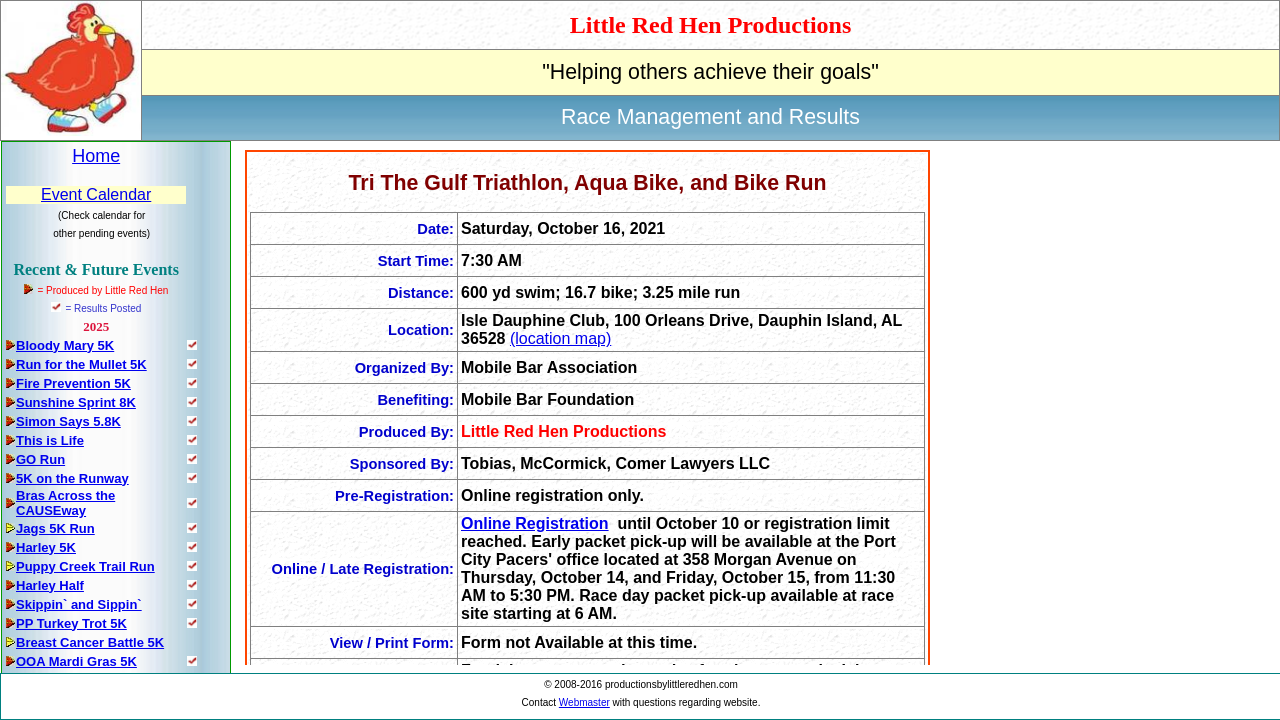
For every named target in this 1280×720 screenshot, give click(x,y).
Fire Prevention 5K (73, 383)
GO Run (40, 459)
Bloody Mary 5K (65, 345)
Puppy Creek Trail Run (85, 566)
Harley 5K (46, 547)
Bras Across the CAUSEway (65, 503)
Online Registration (535, 523)
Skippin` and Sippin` (79, 604)
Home (96, 156)
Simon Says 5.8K (68, 421)
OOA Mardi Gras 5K (76, 661)
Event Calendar (96, 194)
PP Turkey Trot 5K (71, 623)
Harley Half (50, 585)
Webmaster (584, 702)
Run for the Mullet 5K (81, 364)
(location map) (560, 338)
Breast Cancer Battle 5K (90, 642)
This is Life (50, 440)
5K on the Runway (72, 478)
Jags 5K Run (55, 528)
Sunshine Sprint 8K (76, 402)
